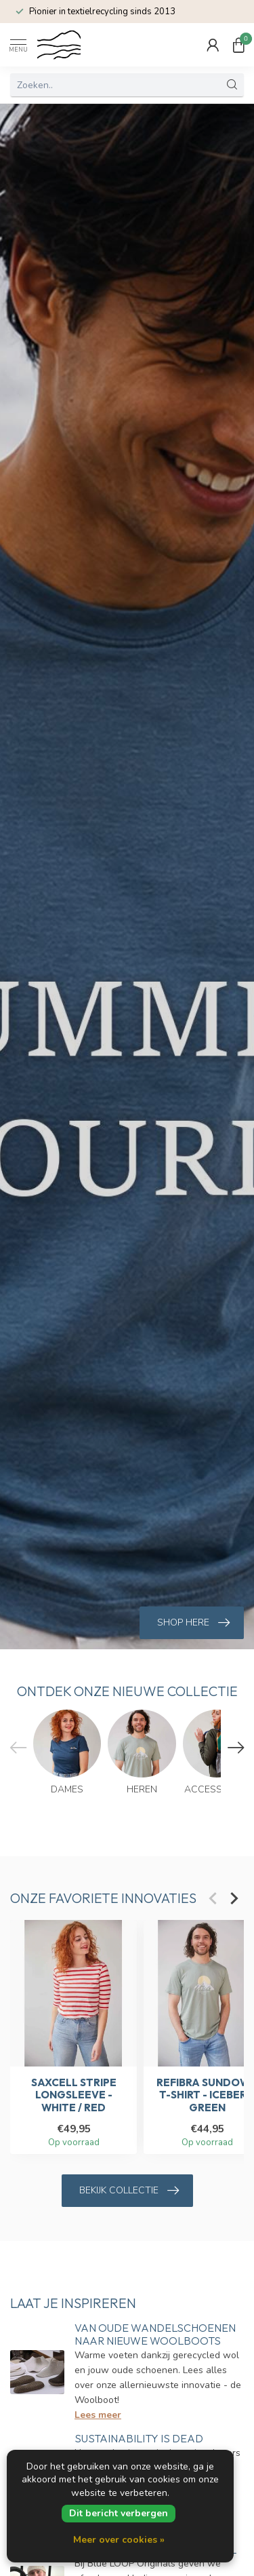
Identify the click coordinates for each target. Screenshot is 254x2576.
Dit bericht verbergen (118, 2513)
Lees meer (98, 2414)
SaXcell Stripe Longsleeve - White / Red (74, 2095)
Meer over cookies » (119, 2539)
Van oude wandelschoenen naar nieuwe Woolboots (155, 2334)
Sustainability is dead (139, 2438)
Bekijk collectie (129, 2190)
